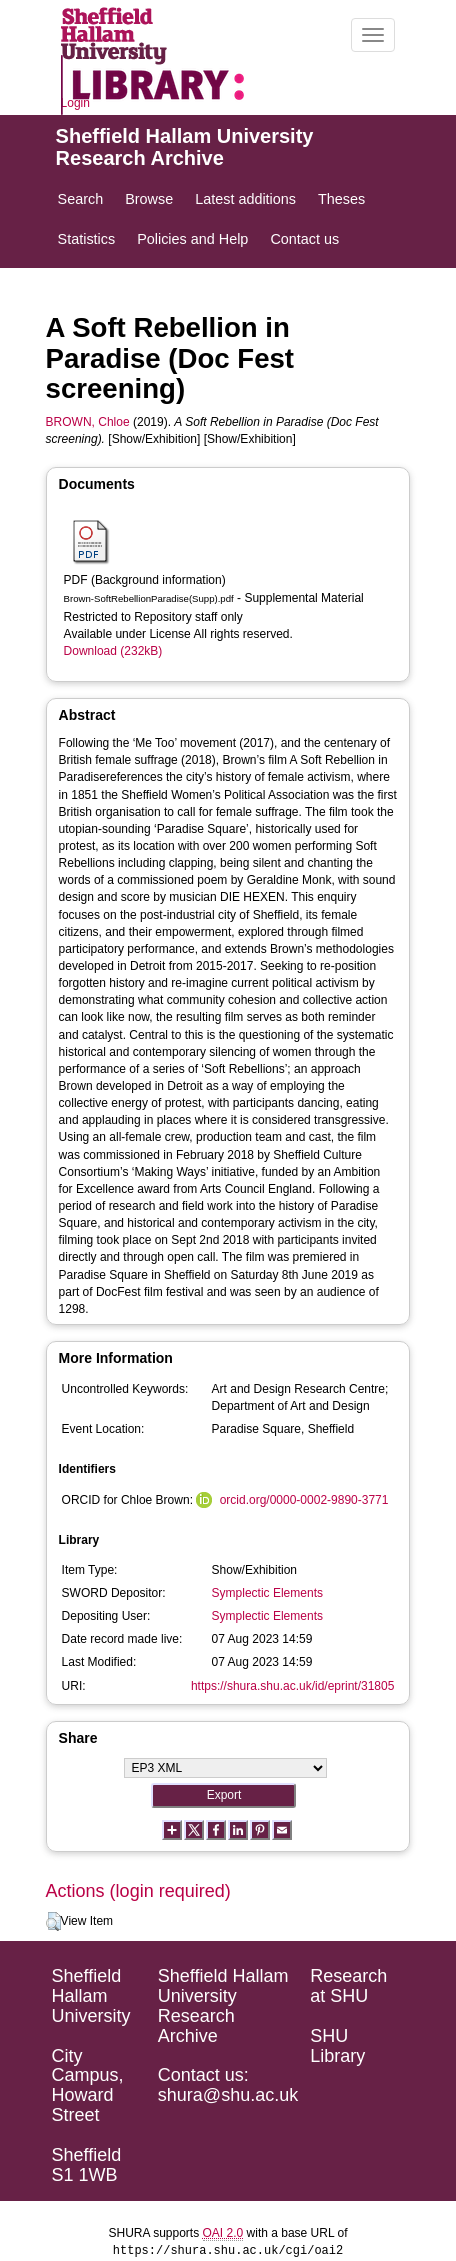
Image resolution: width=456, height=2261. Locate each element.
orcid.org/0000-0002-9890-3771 (304, 1500)
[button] (53, 1922)
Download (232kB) (113, 651)
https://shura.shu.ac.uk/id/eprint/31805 (292, 1686)
